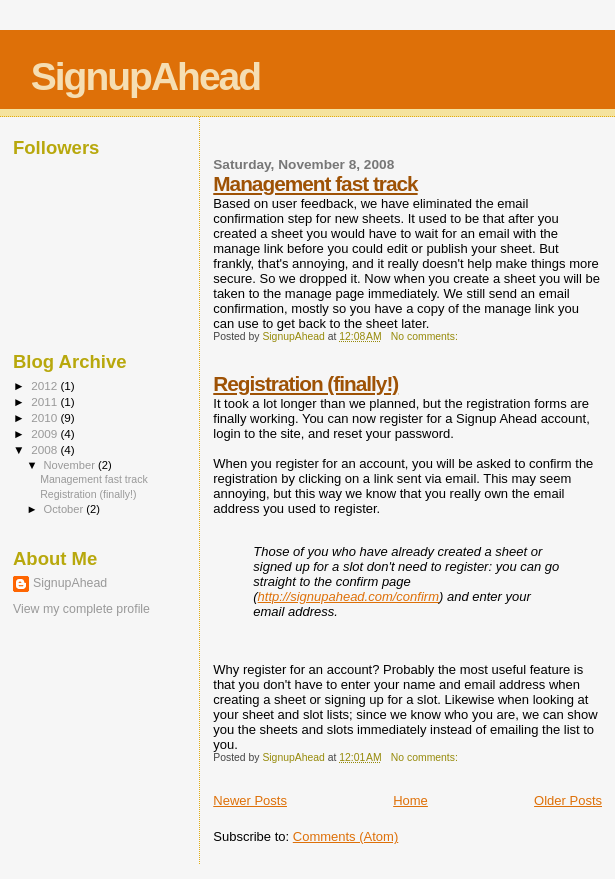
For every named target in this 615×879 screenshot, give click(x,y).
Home (410, 800)
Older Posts (568, 800)
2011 (45, 401)
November (71, 465)
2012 (45, 385)
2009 (45, 433)
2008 (45, 449)
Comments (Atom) (345, 836)
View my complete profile (81, 609)
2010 (45, 417)
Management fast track (315, 183)
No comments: (426, 336)
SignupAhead (145, 76)
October (65, 509)
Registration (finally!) (305, 383)
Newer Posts (250, 800)
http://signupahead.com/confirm (348, 596)
